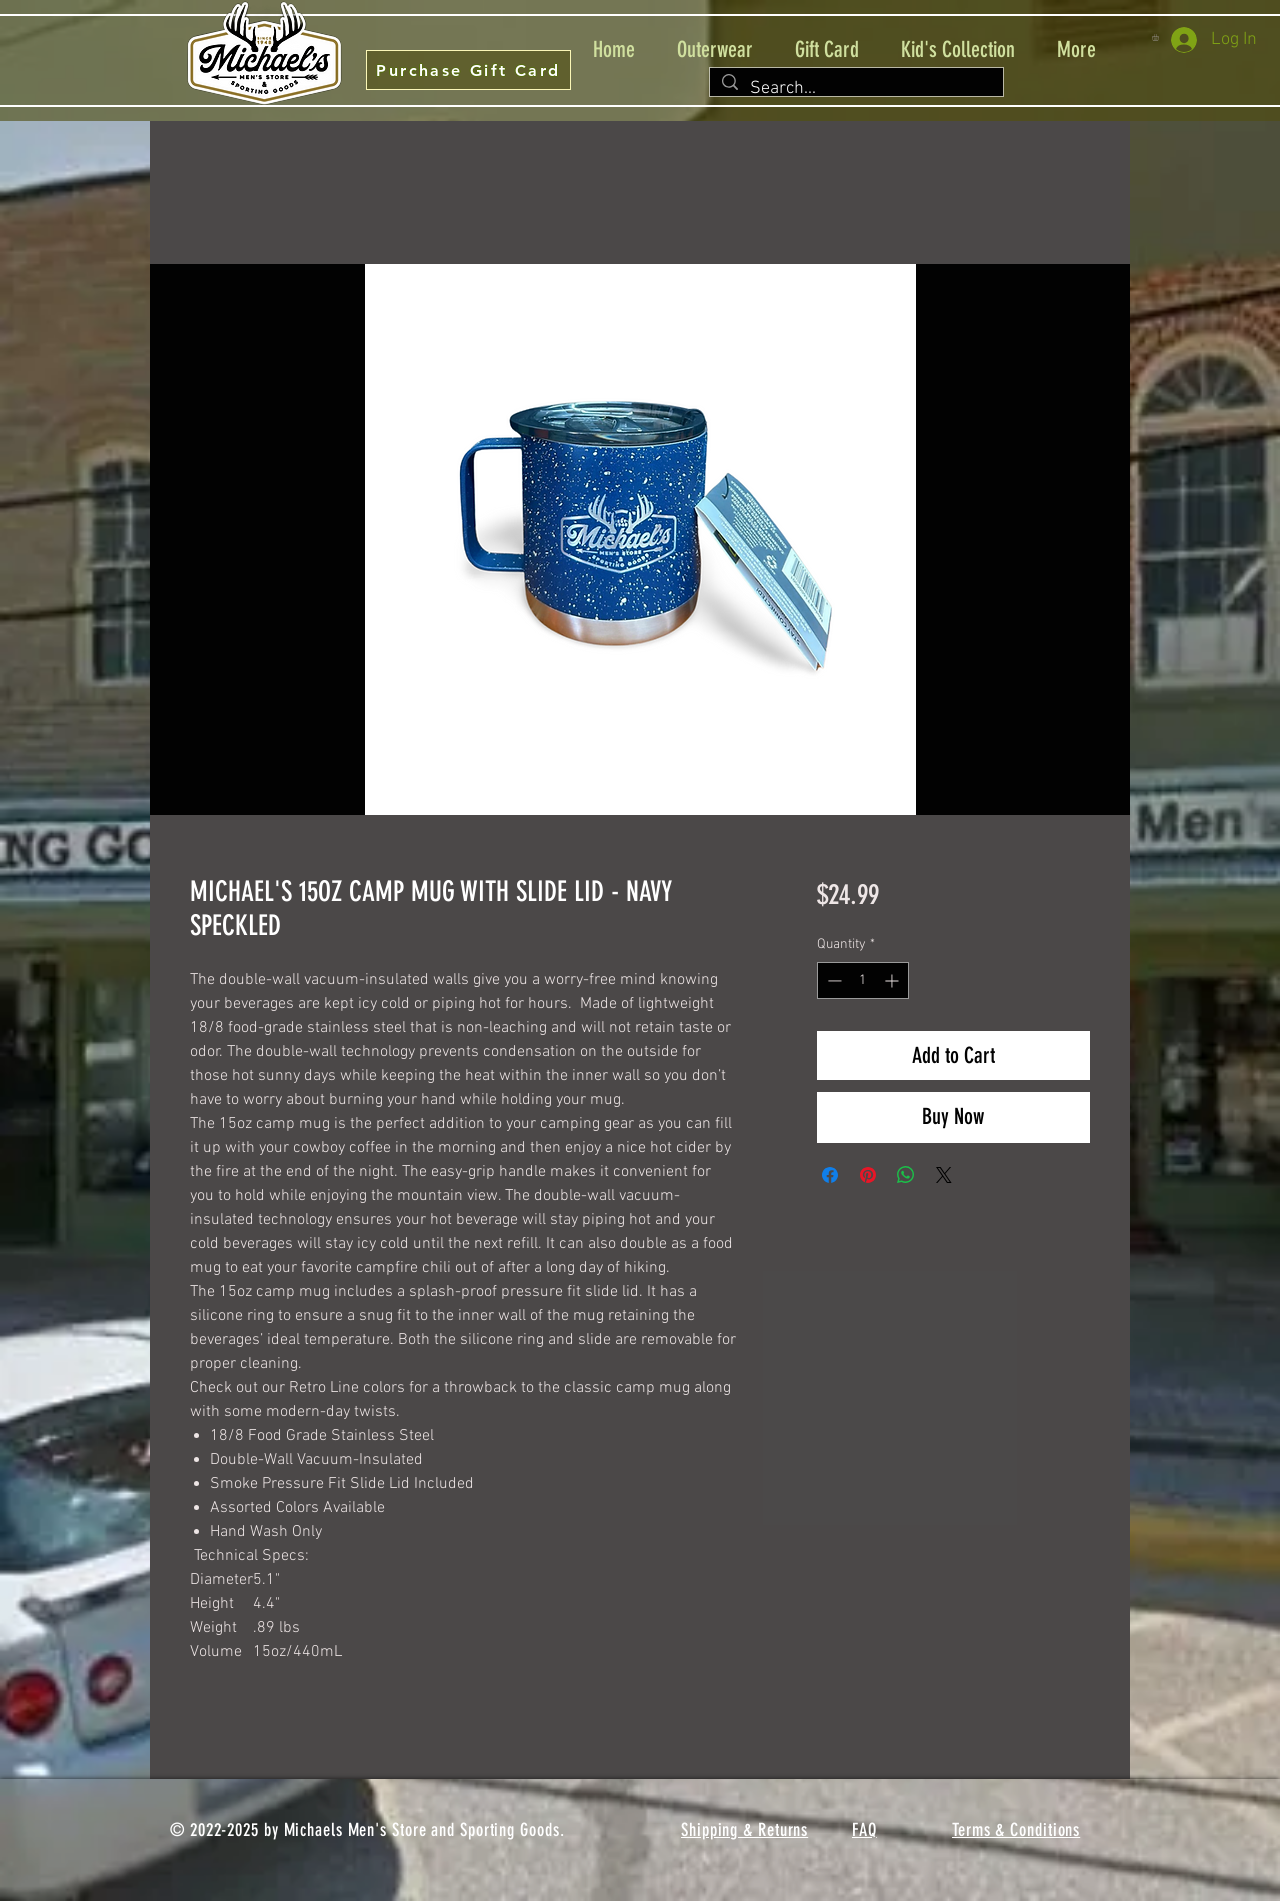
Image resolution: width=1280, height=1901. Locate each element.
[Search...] (855, 88)
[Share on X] (944, 1175)
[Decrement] (832, 980)
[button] (1159, 37)
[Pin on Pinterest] (868, 1175)
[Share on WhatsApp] (906, 1175)
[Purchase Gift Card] (468, 70)
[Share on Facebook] (830, 1175)
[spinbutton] (863, 980)
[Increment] (893, 980)
